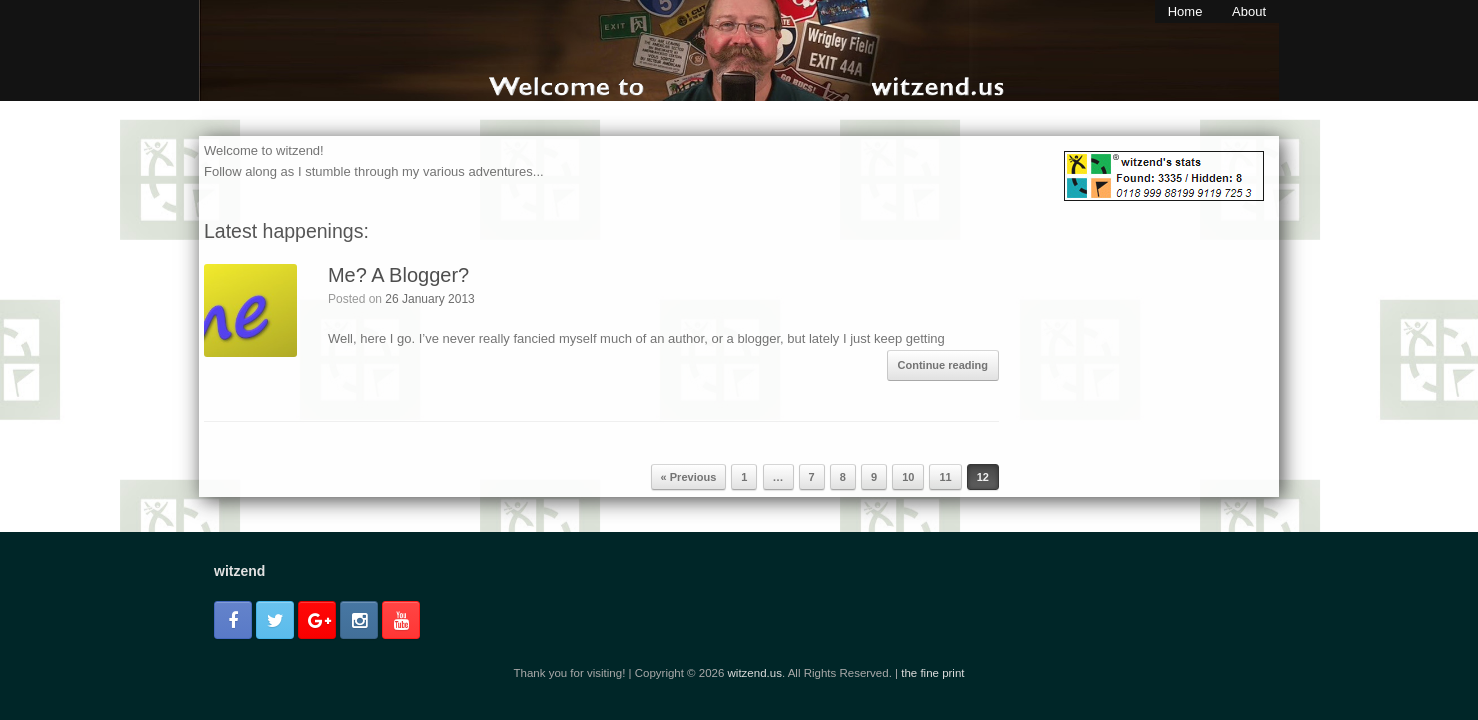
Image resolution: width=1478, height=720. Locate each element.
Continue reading (943, 365)
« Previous (689, 477)
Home (1185, 11)
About (1249, 11)
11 (945, 477)
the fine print (932, 673)
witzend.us (755, 673)
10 (908, 477)
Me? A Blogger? (398, 275)
